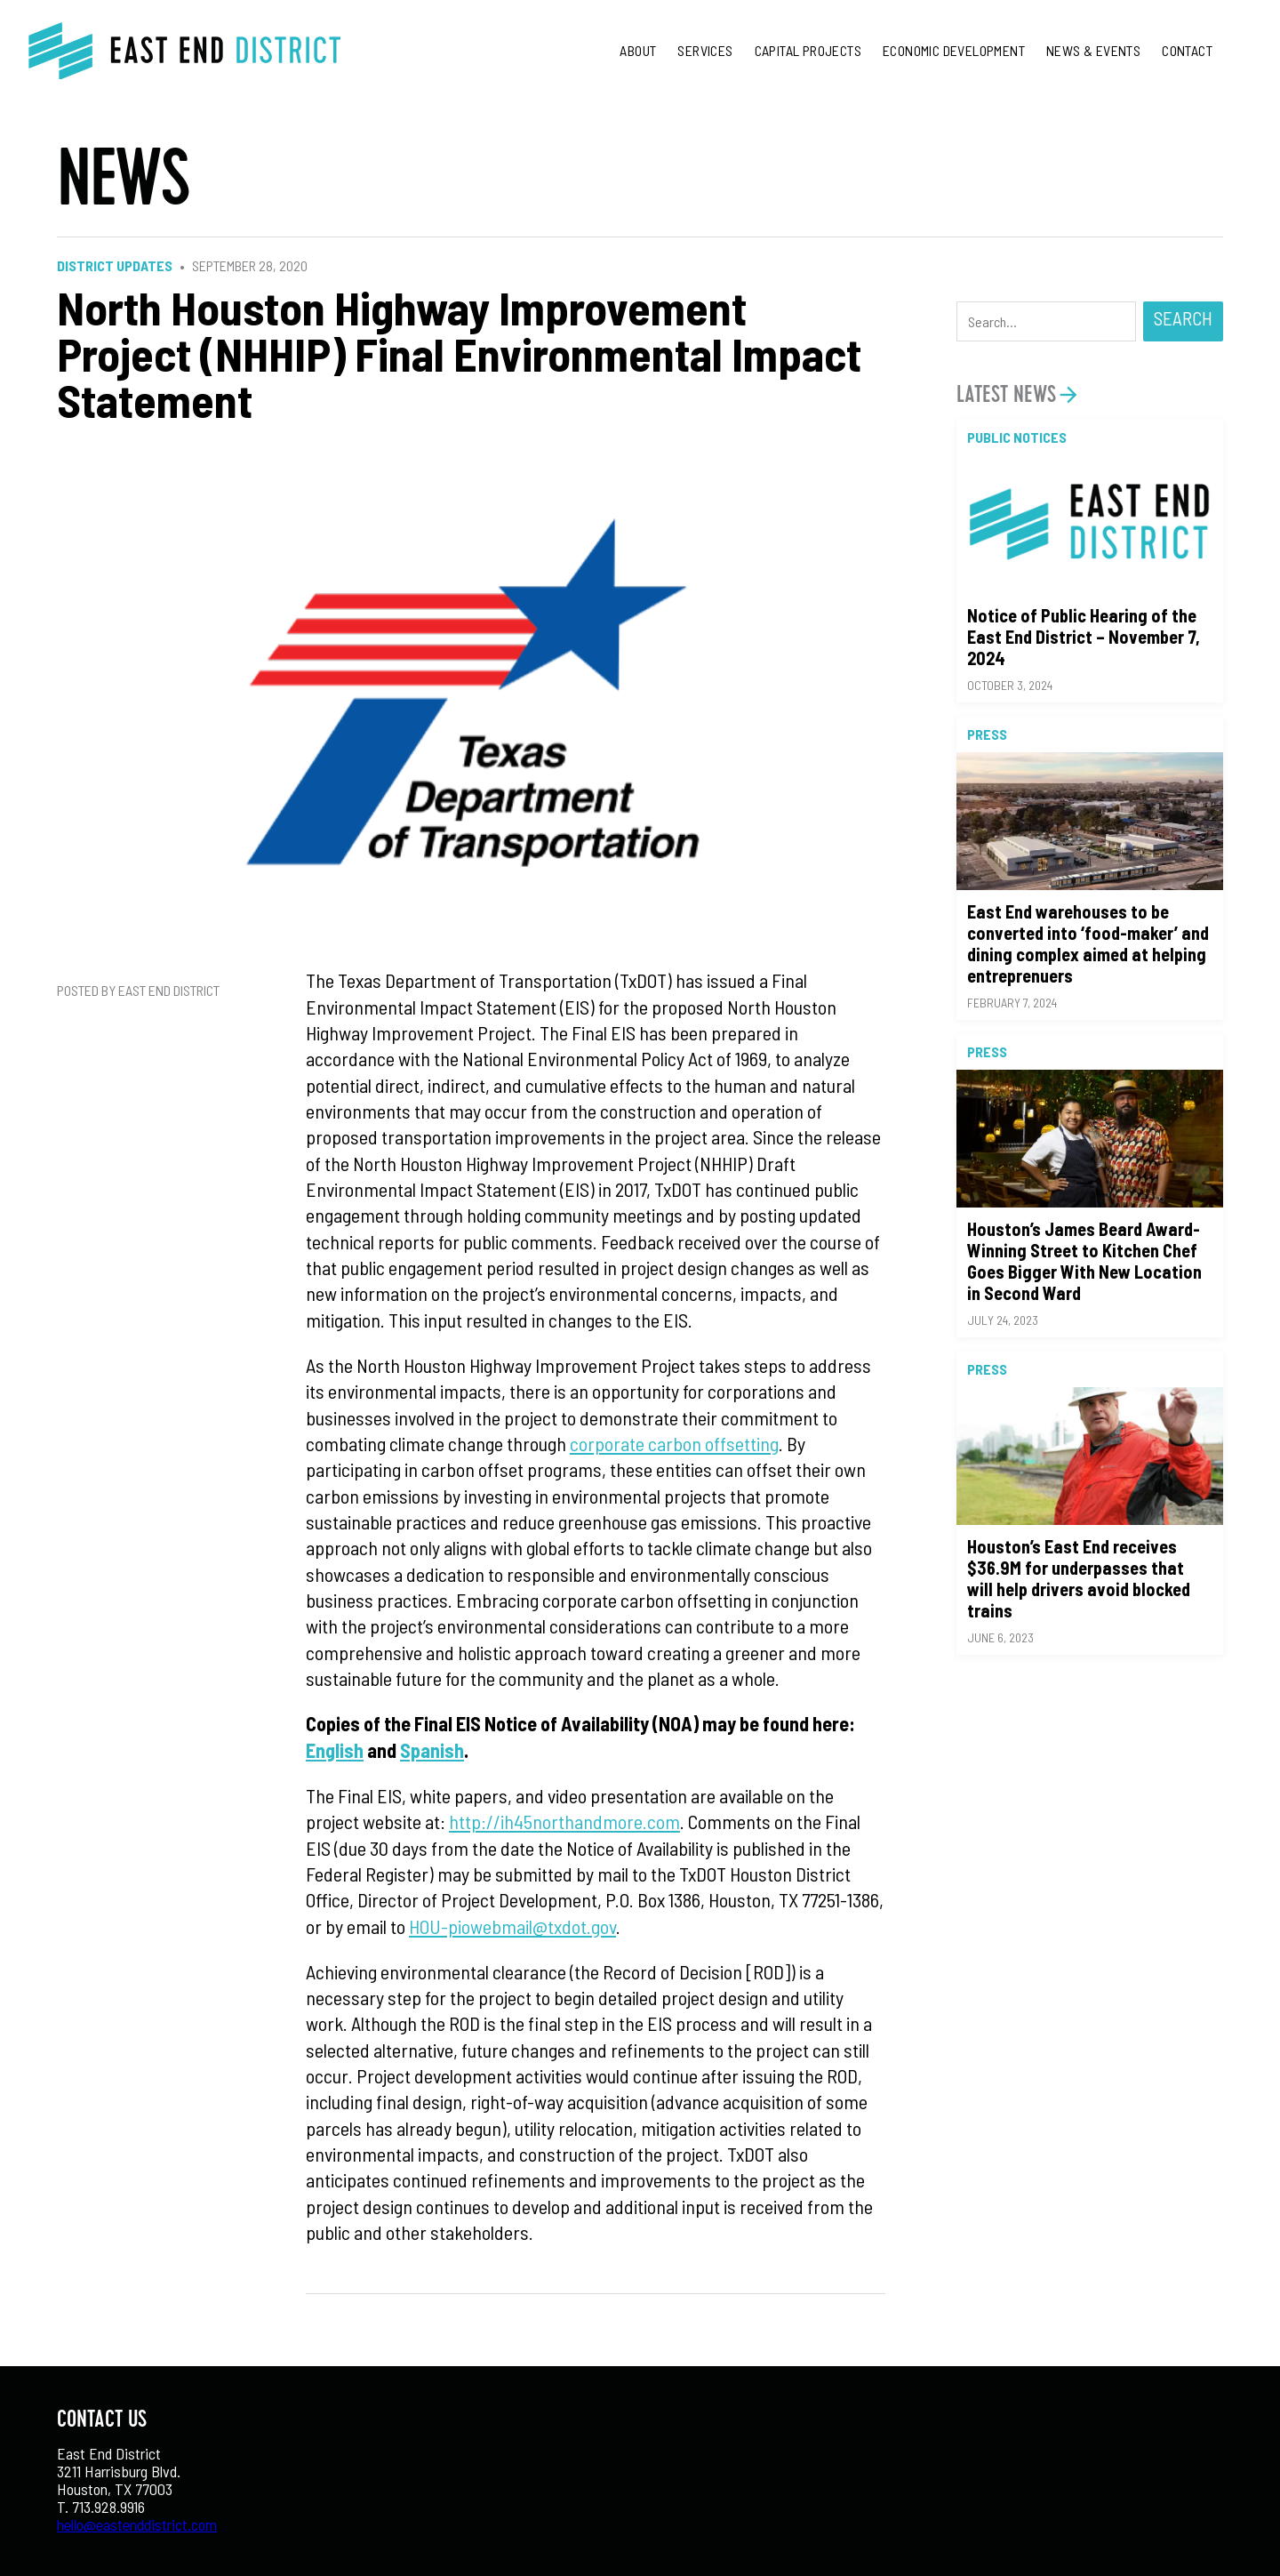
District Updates (114, 265)
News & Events (1093, 50)
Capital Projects (808, 50)
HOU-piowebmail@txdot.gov (512, 1926)
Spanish (432, 1749)
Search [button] (1183, 318)
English (335, 1749)
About (638, 50)
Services (704, 50)
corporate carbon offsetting (674, 1443)
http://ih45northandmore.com (564, 1821)
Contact (1187, 50)
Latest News (1006, 394)
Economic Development (954, 50)
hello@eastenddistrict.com (137, 2524)
